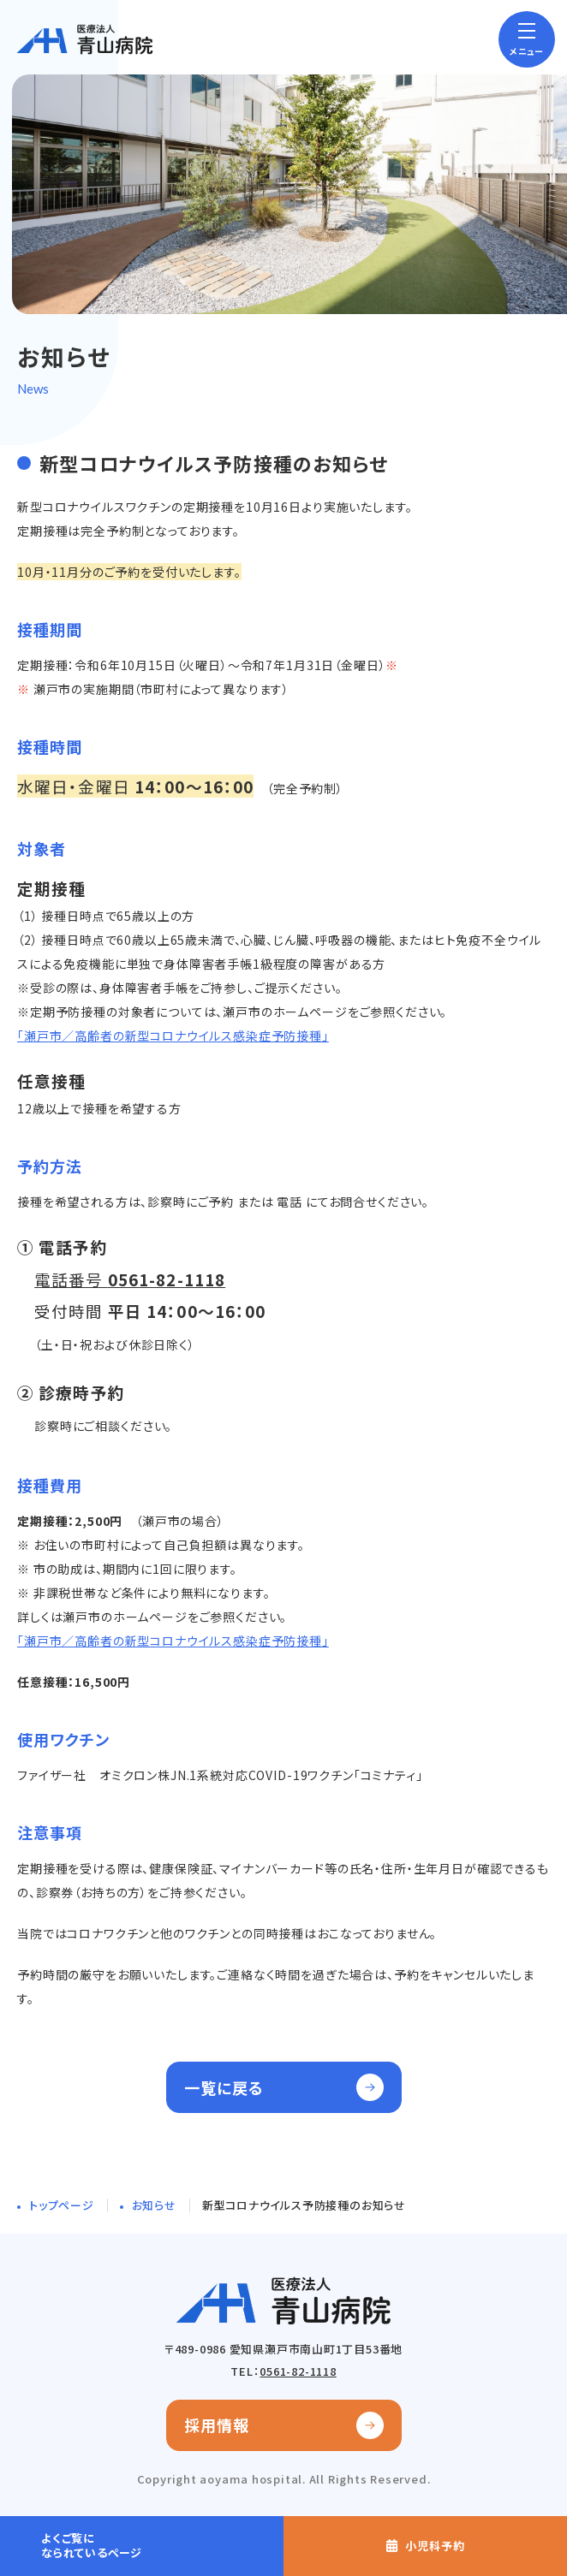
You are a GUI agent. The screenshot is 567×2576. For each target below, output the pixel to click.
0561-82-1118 (298, 2371)
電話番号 (129, 1279)
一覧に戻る (224, 2087)
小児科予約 (434, 2545)
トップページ (61, 2205)
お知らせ (154, 2205)
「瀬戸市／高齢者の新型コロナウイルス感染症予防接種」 (173, 1035)
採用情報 (216, 2424)
